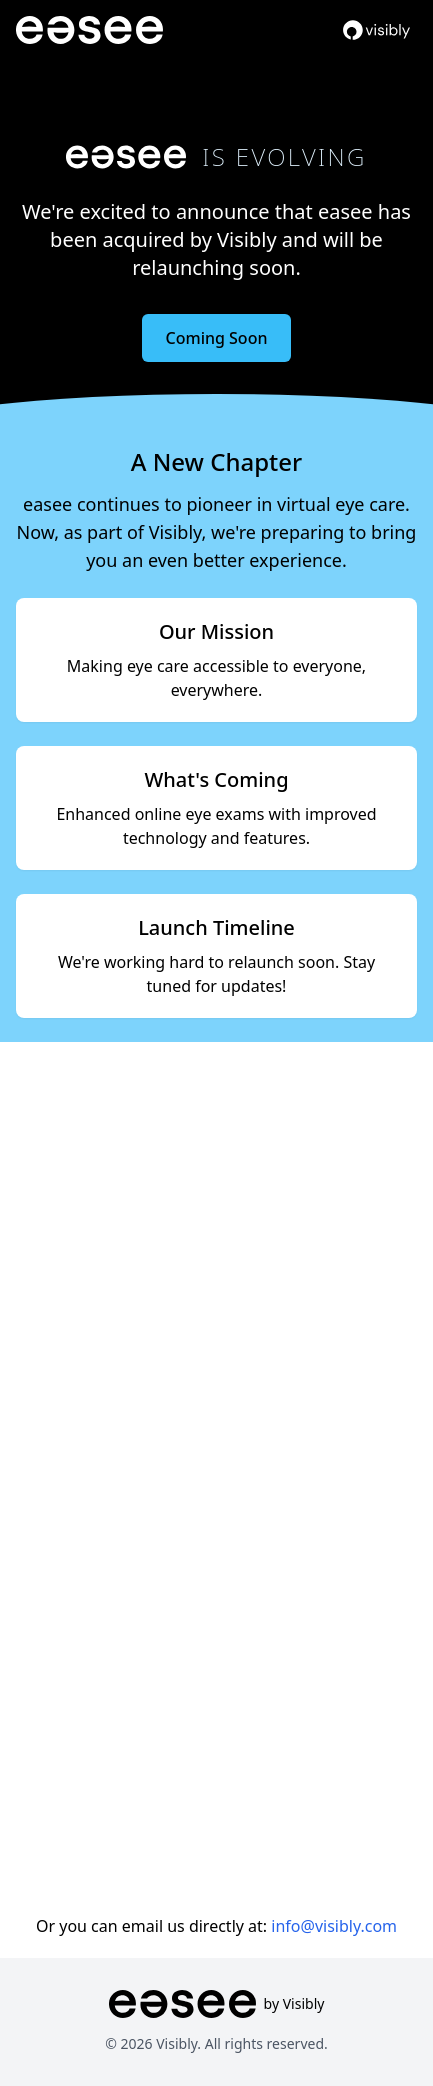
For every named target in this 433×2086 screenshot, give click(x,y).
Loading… (216, 1472)
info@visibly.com (334, 1926)
